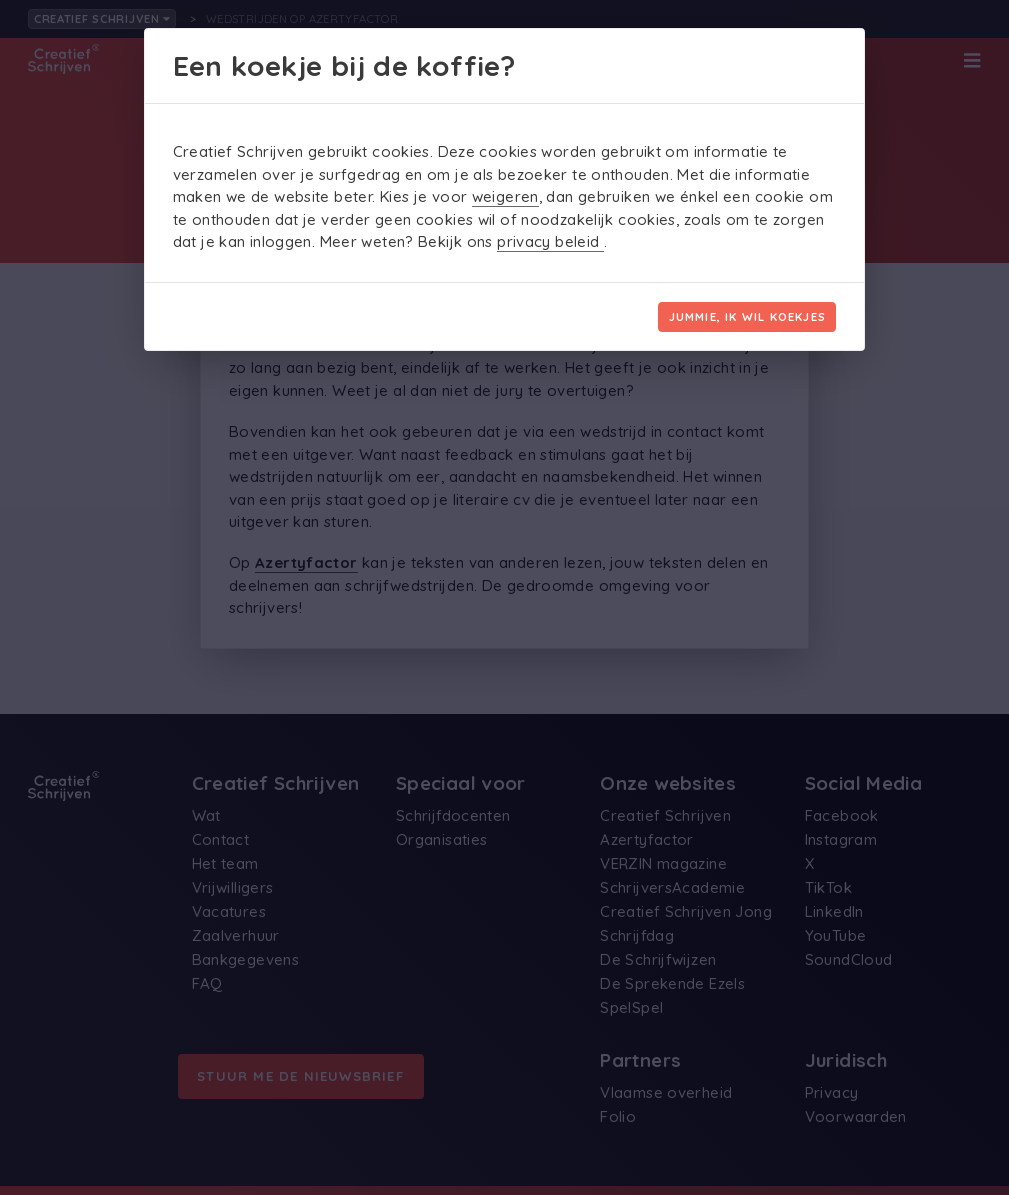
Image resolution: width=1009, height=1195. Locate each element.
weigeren (505, 196)
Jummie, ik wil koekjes (747, 317)
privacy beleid (550, 241)
